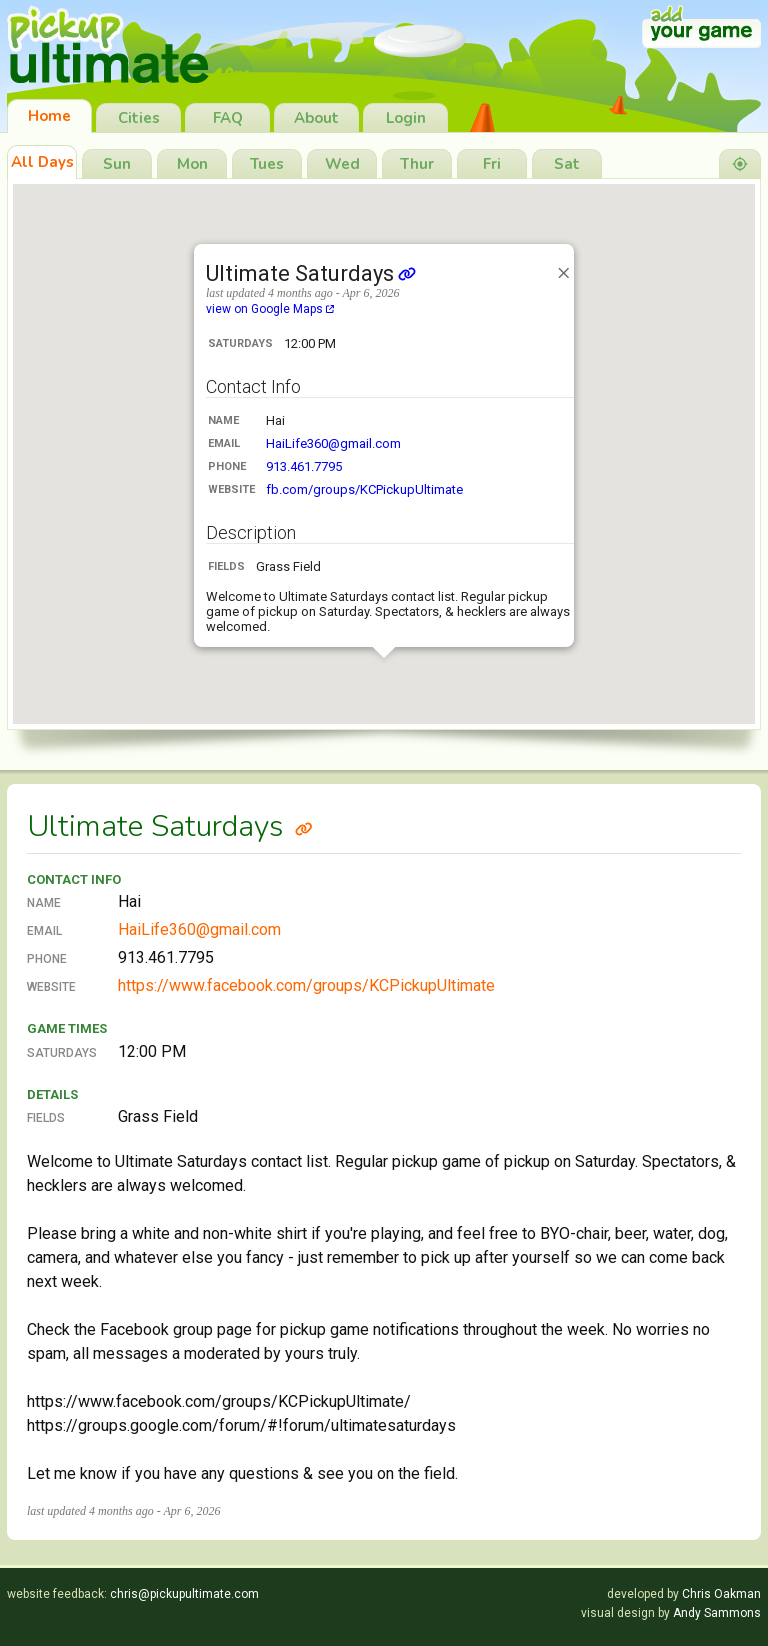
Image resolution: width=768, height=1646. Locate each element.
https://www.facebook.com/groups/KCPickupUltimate (306, 985)
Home (49, 116)
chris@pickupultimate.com (184, 1594)
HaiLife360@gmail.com (333, 443)
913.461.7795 (304, 466)
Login (406, 118)
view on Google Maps (270, 309)
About (316, 118)
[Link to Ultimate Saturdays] (304, 826)
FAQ (228, 118)
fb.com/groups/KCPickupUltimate (364, 489)
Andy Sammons (717, 1613)
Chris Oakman (721, 1594)
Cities (139, 118)
